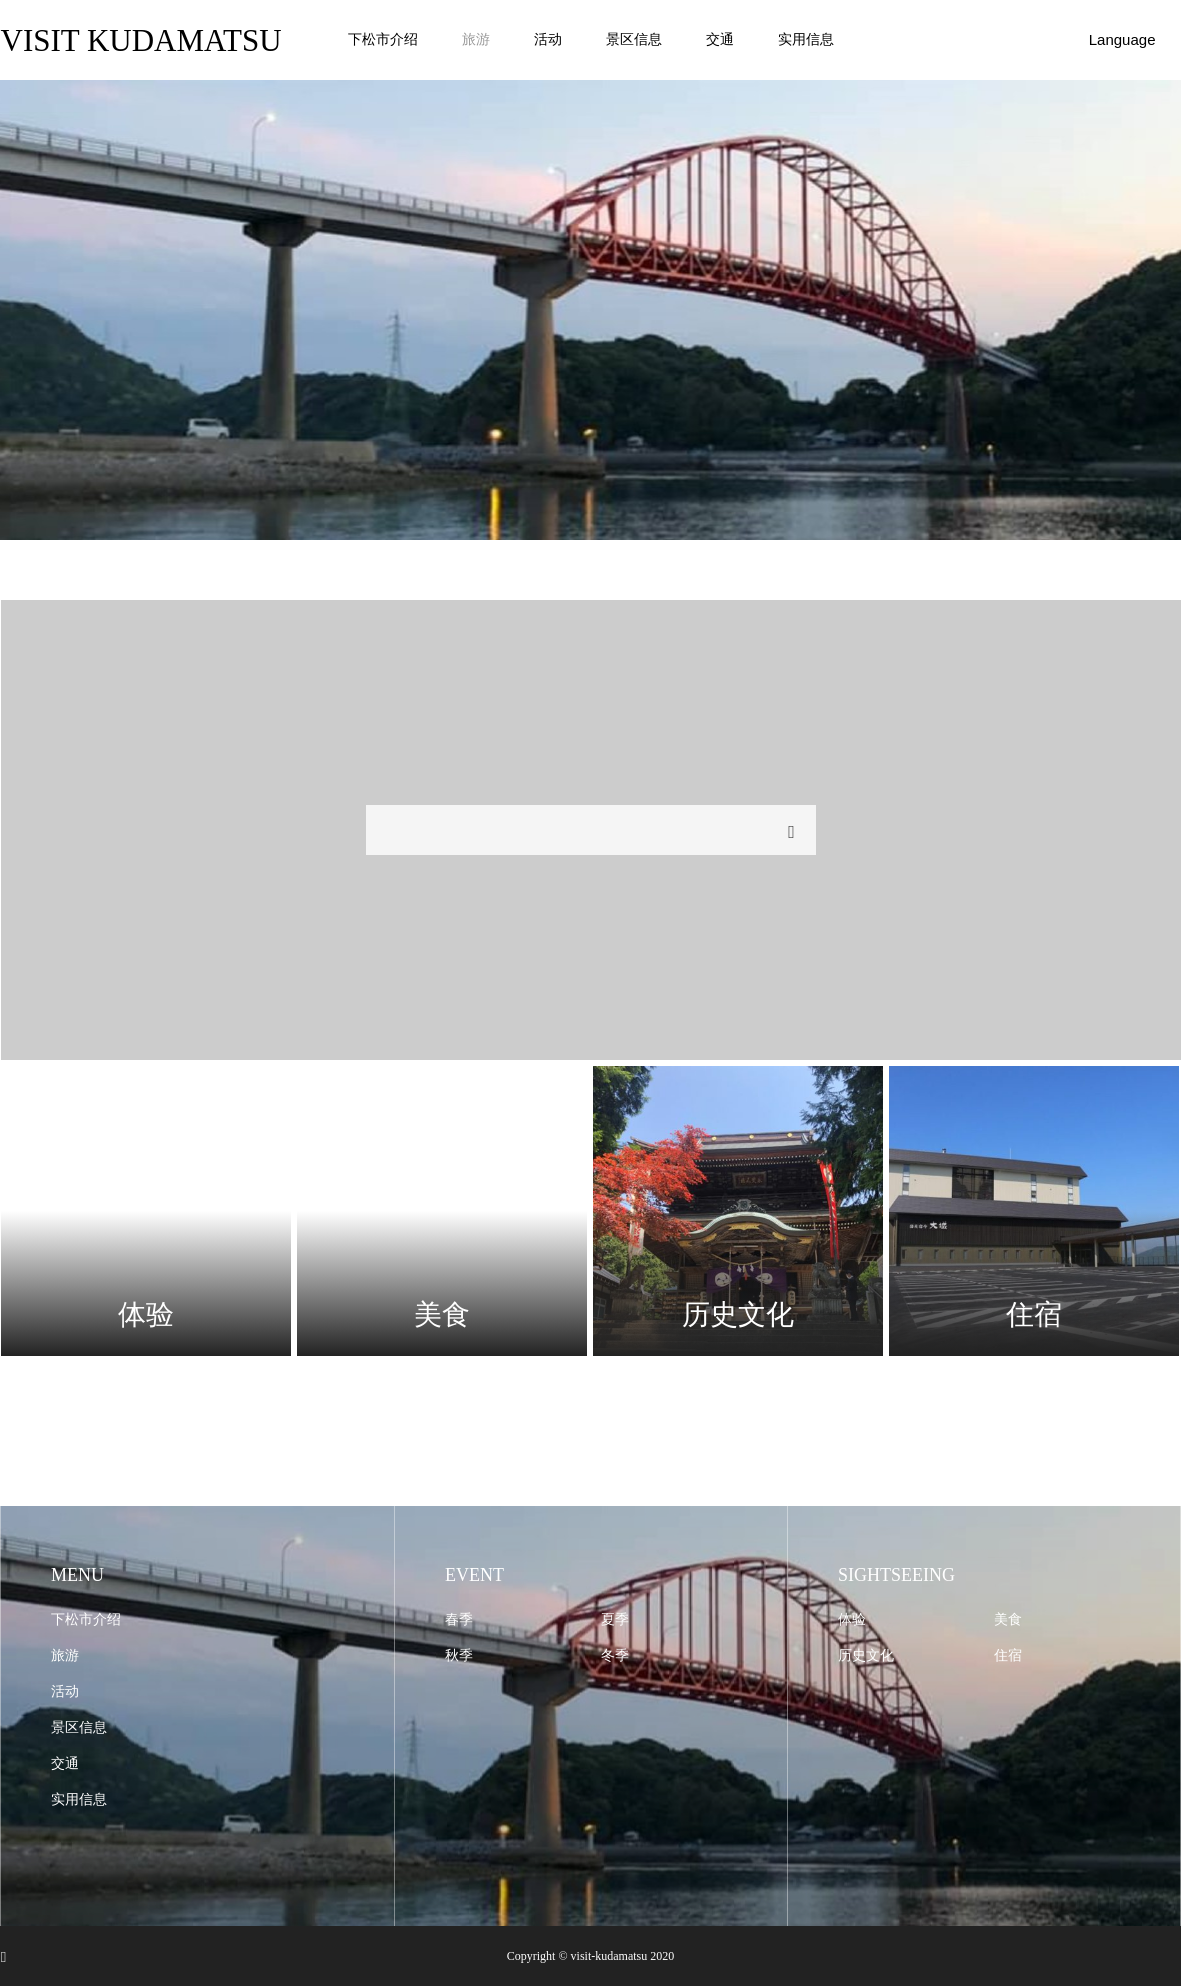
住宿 (1008, 1655)
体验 (852, 1619)
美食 (1008, 1619)
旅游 (476, 39)
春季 (459, 1619)
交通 (720, 39)
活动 (548, 39)
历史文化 (866, 1655)
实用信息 (806, 39)
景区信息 (634, 39)
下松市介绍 (383, 39)
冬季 (615, 1655)
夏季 (615, 1619)
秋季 (459, 1655)
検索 (792, 832)
